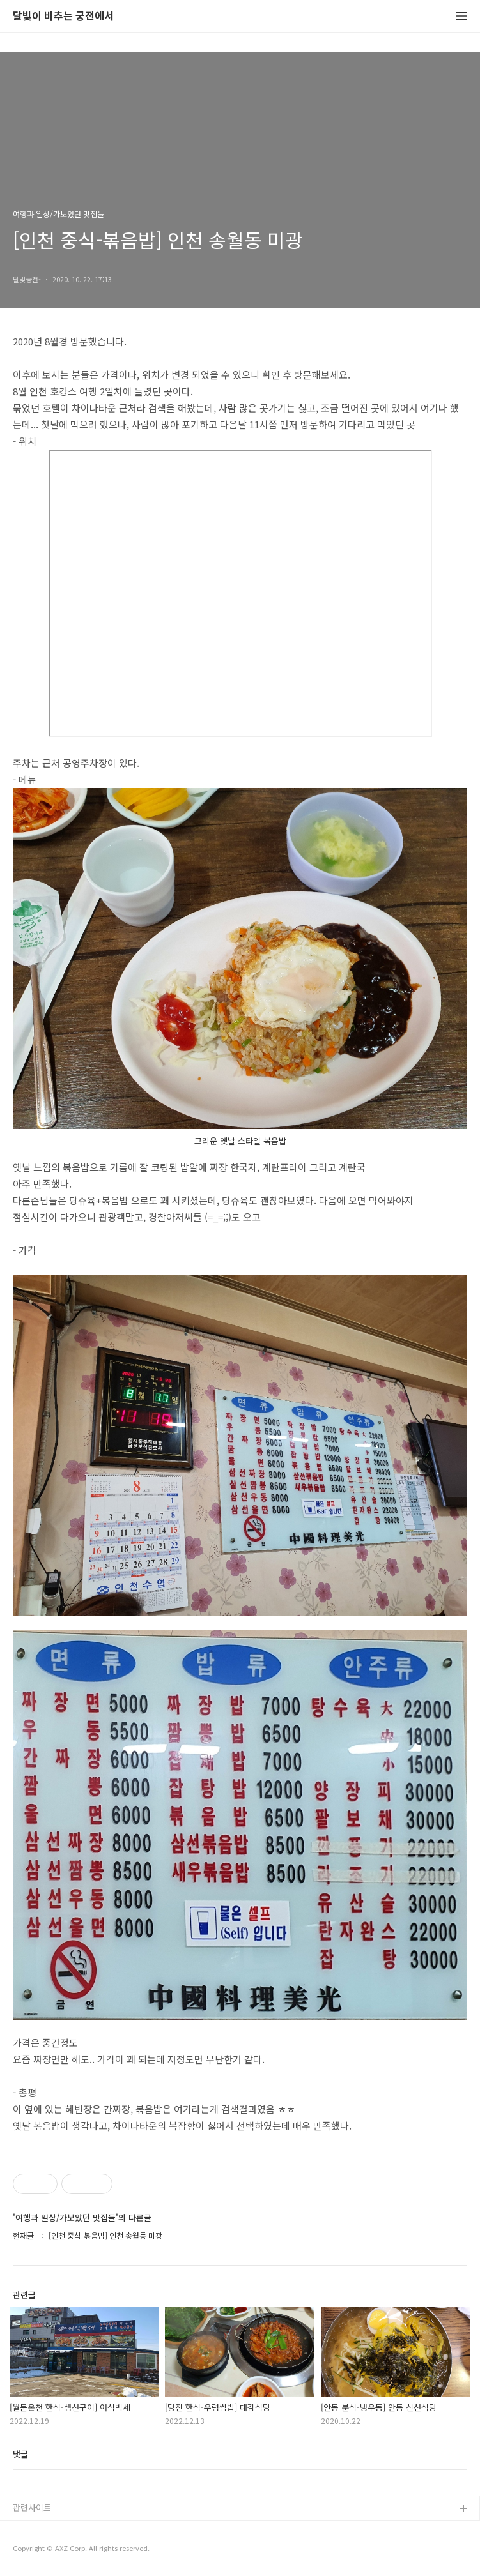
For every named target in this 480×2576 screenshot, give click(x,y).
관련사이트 (32, 2507)
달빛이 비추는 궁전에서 (63, 16)
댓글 (20, 2454)
